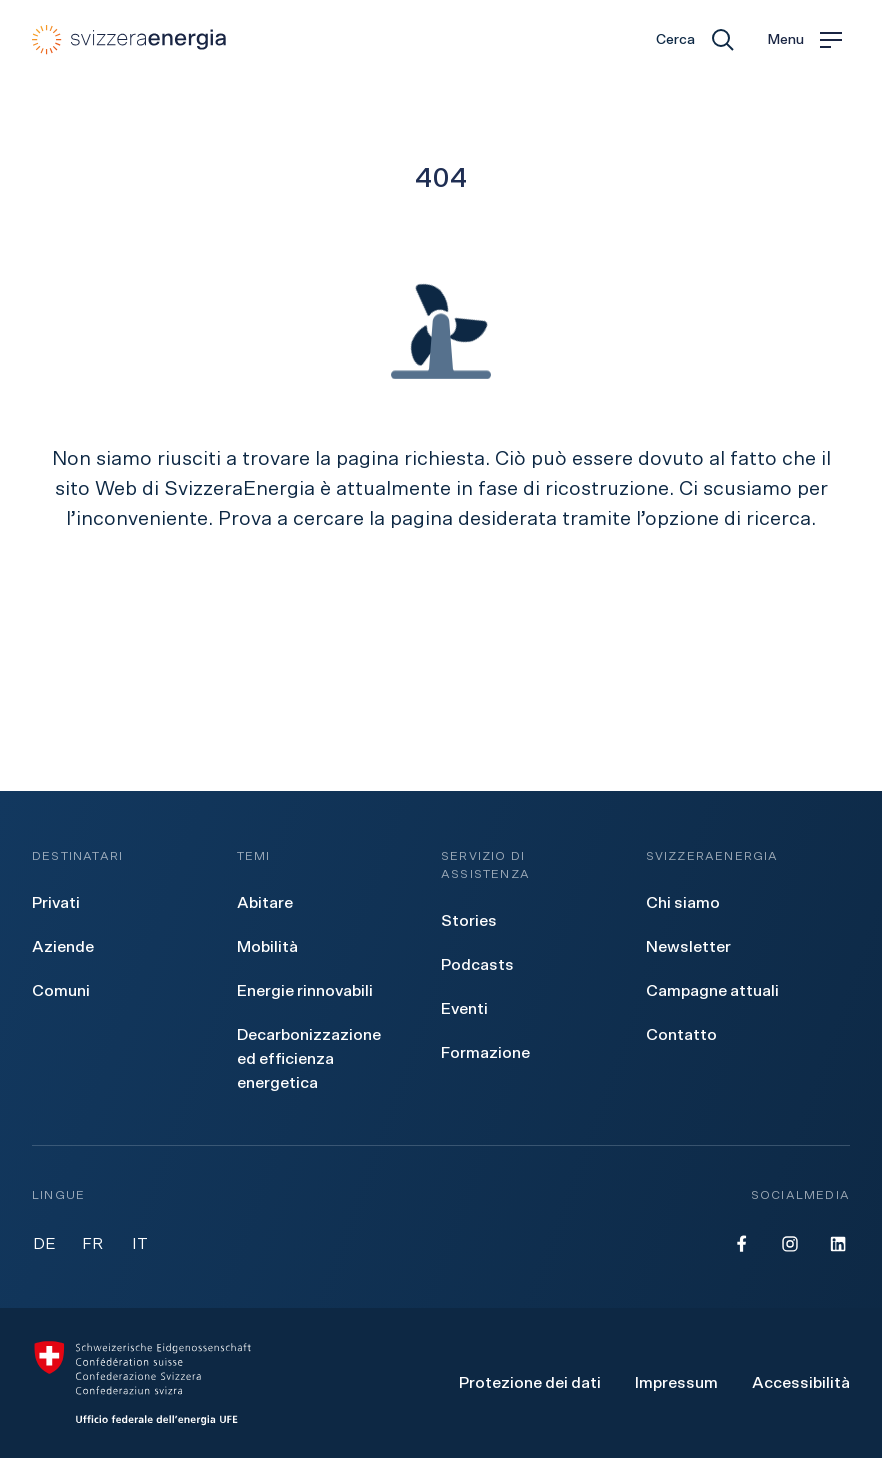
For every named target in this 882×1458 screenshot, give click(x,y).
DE (44, 1244)
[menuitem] (56, 903)
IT (140, 1244)
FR (92, 1244)
